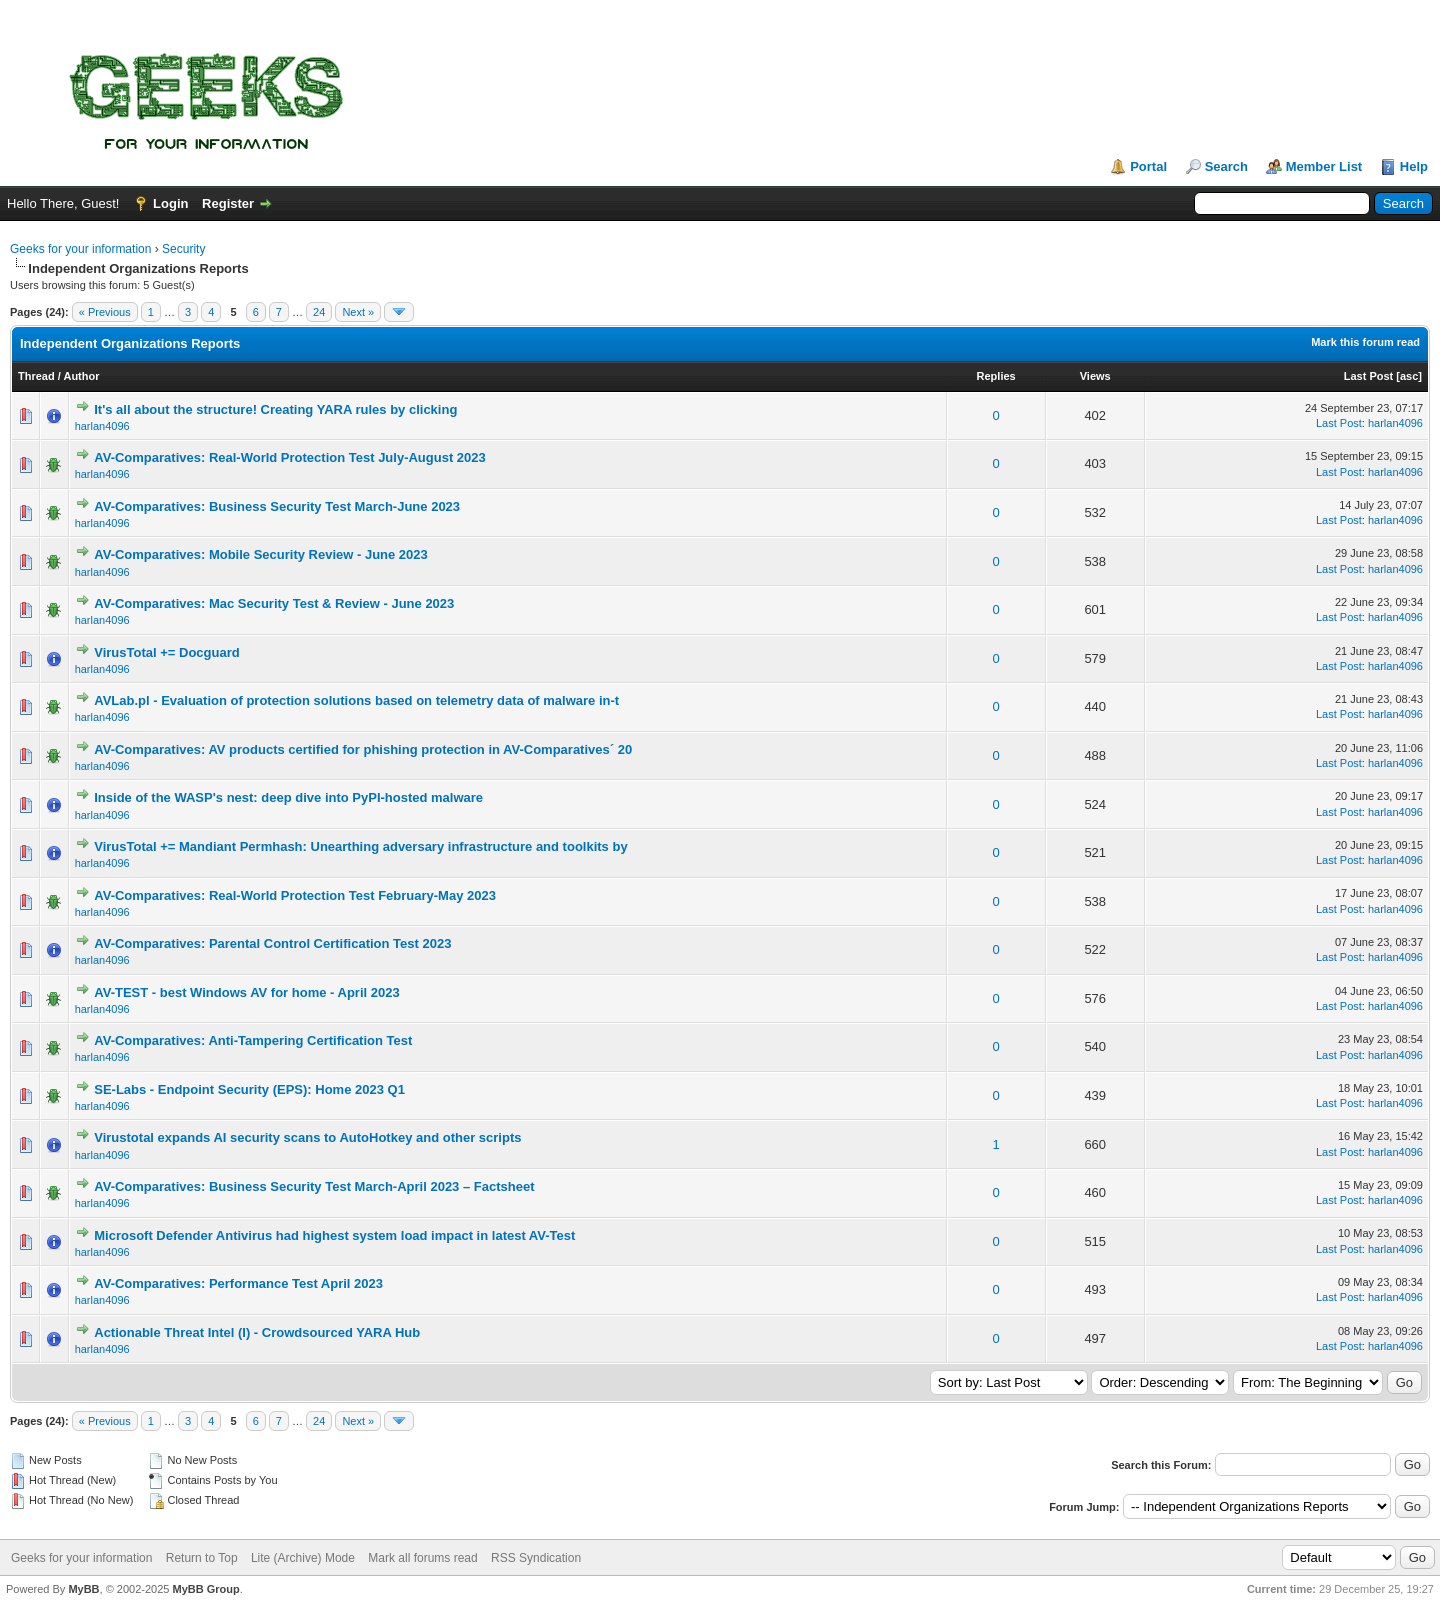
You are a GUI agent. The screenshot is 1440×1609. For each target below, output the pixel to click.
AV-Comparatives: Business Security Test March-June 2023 (277, 506)
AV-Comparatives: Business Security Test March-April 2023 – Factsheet (314, 1186)
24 (319, 312)
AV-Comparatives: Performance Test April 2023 (238, 1283)
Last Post (1369, 376)
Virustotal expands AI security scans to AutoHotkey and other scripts (307, 1137)
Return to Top (202, 1558)
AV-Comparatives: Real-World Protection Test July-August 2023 (290, 457)
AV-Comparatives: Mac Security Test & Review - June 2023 (274, 603)
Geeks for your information (80, 249)
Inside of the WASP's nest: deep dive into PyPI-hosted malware (288, 797)
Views (1095, 376)
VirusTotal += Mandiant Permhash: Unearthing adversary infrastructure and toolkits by (360, 846)
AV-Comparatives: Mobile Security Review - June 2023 (261, 554)
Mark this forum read (1365, 342)
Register (228, 203)
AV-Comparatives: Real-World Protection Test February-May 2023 (295, 895)
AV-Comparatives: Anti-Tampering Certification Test (253, 1040)
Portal (1148, 166)
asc (1409, 376)
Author (81, 376)
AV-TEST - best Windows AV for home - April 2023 (246, 992)
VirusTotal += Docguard (166, 652)
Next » (358, 312)
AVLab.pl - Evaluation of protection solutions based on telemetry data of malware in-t (356, 700)
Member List (1324, 166)
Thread (36, 376)
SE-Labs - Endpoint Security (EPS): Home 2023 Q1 (249, 1089)
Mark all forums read (422, 1558)
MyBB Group (205, 1589)
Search (1226, 166)
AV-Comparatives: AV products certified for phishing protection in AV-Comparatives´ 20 (363, 749)
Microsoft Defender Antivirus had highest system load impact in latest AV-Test (334, 1235)
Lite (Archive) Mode (303, 1558)
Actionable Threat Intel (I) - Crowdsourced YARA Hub (257, 1332)
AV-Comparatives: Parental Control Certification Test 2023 (272, 943)
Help (1414, 166)
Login (170, 203)
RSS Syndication (536, 1558)
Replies (996, 376)
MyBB (83, 1589)
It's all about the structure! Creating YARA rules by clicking (275, 409)
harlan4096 (102, 426)
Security (183, 249)
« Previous (105, 312)
